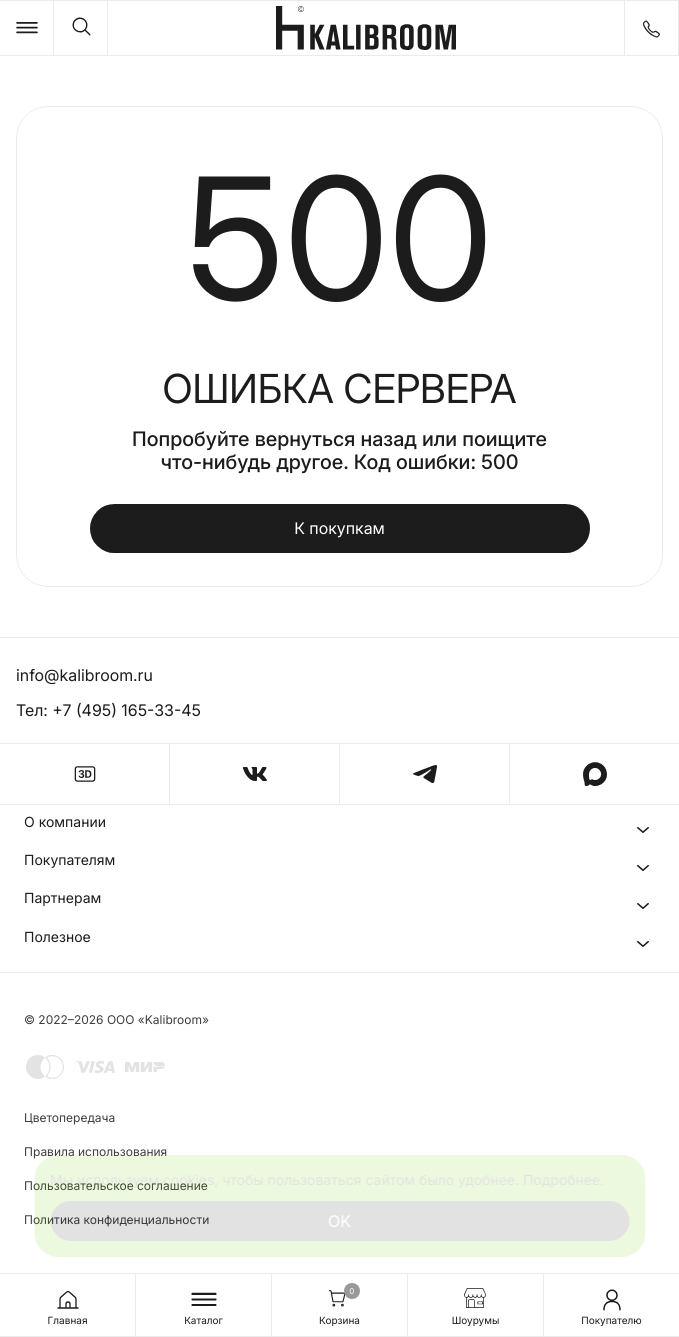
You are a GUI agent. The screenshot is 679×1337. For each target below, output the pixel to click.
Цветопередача (69, 1117)
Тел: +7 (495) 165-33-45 (109, 710)
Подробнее (561, 1180)
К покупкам (339, 528)
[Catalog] (27, 28)
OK (339, 1221)
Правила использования (95, 1151)
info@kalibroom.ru (85, 675)
